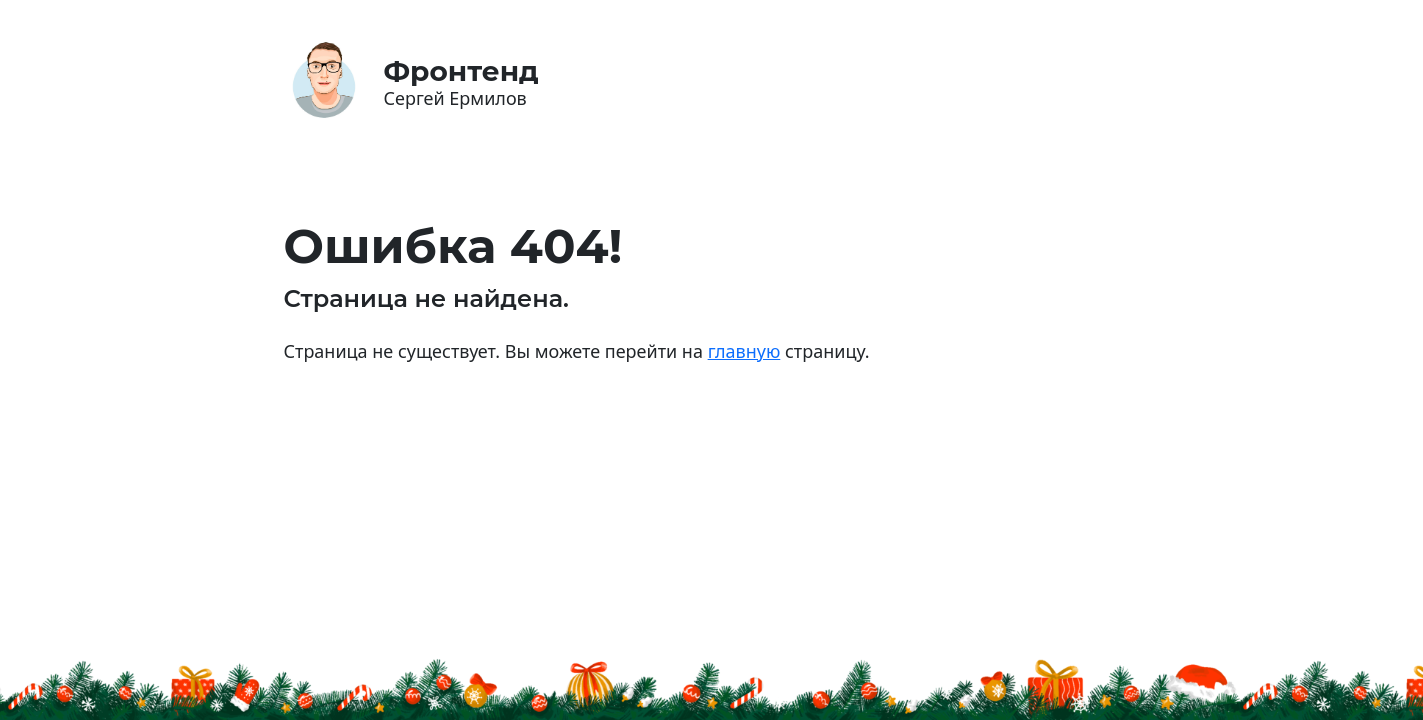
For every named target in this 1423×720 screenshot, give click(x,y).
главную (744, 351)
